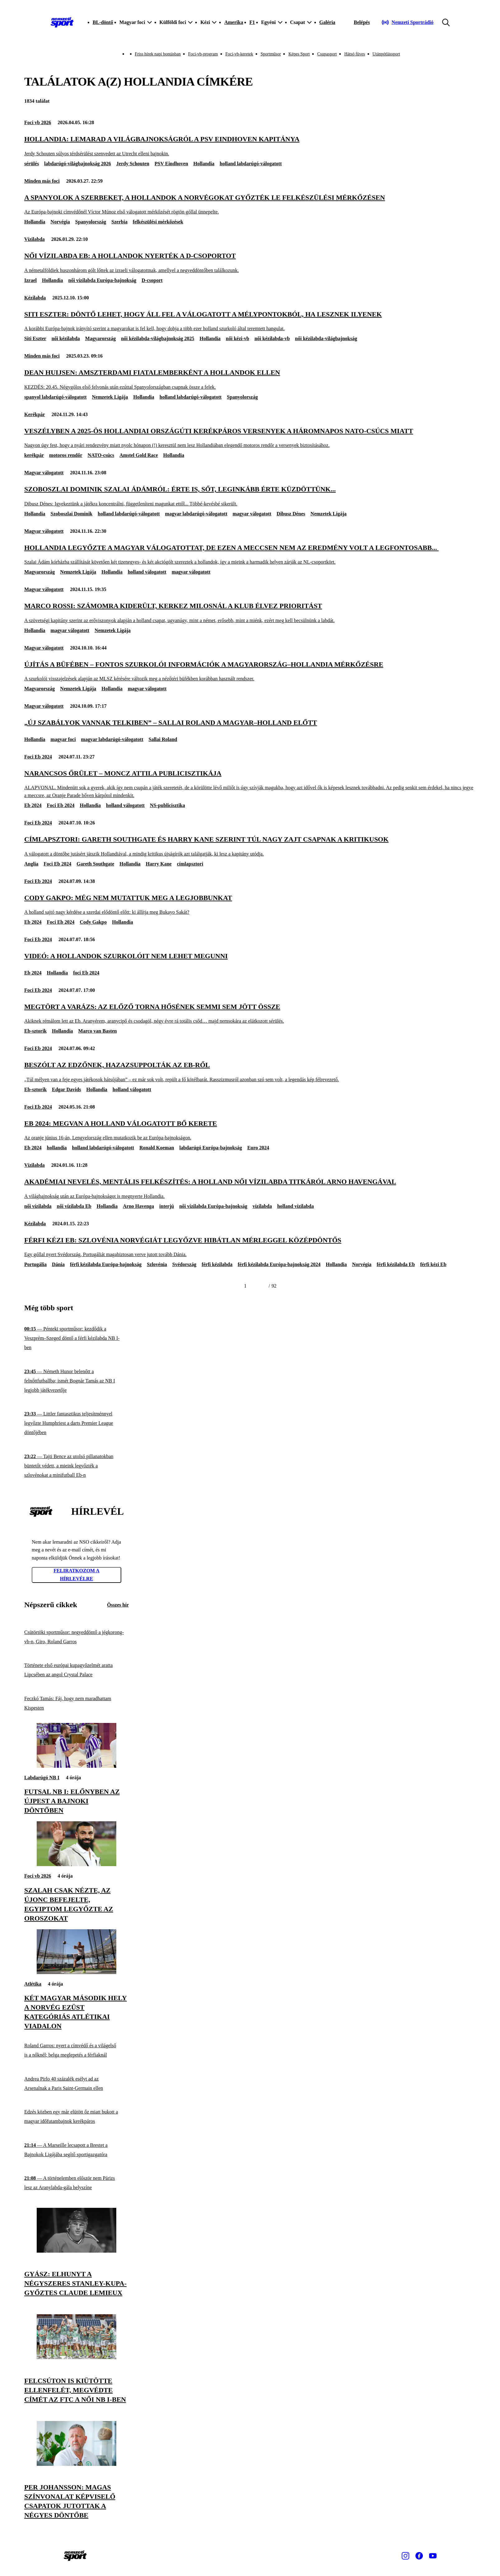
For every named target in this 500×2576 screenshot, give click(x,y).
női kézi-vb (237, 338)
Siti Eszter (35, 338)
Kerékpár (34, 414)
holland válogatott (147, 572)
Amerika (233, 22)
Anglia (31, 863)
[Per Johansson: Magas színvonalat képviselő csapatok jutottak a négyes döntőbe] (76, 2464)
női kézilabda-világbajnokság (326, 338)
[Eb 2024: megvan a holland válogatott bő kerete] (250, 1130)
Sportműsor (271, 54)
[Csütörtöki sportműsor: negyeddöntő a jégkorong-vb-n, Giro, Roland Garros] (76, 1636)
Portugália (35, 1264)
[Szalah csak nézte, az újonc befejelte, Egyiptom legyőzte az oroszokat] (76, 1864)
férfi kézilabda (216, 1264)
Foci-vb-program (203, 54)
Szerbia (119, 221)
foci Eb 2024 (86, 972)
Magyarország (100, 338)
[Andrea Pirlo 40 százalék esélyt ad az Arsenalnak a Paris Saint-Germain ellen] (76, 2083)
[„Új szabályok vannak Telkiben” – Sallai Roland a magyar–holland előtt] (250, 722)
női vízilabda (38, 1206)
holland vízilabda (295, 1206)
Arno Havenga (138, 1206)
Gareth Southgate (95, 863)
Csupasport (327, 54)
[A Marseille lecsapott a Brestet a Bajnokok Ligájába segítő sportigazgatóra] (76, 2150)
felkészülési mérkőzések (158, 221)
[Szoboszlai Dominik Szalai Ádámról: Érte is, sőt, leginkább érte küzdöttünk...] (250, 496)
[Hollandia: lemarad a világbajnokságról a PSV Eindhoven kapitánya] (250, 145)
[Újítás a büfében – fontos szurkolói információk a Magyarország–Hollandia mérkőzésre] (250, 671)
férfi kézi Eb (433, 1264)
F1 (252, 22)
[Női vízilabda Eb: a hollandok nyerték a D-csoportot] (250, 262)
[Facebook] (419, 2556)
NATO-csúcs (101, 455)
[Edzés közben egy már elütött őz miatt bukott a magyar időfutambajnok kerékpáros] (76, 2116)
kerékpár (34, 455)
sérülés (31, 163)
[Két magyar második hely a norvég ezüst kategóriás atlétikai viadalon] (76, 1972)
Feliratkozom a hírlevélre (76, 1574)
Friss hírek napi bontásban (158, 54)
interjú (166, 1206)
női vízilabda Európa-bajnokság (102, 280)
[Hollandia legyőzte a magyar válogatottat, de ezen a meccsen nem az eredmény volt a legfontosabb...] (250, 554)
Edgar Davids (66, 1089)
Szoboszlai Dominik (72, 513)
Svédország (184, 1264)
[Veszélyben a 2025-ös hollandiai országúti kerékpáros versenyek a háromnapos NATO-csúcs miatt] (250, 437)
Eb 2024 (33, 805)
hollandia (57, 1147)
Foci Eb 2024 (38, 756)
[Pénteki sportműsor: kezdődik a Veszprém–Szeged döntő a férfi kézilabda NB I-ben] (76, 1338)
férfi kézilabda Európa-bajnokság (105, 1264)
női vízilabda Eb (74, 1206)
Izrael (30, 280)
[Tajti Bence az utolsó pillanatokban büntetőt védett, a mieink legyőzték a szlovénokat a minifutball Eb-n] (76, 1466)
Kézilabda (35, 297)
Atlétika (32, 1984)
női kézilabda (66, 338)
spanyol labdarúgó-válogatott (55, 397)
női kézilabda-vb (271, 338)
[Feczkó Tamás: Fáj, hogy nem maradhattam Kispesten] (76, 1703)
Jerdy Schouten (132, 163)
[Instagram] (405, 2556)
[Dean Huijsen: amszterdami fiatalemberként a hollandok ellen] (250, 379)
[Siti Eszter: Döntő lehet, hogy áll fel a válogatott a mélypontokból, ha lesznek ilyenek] (250, 321)
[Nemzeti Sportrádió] (407, 22)
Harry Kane (159, 863)
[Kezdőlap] (62, 22)
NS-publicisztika (167, 805)
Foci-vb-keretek (239, 54)
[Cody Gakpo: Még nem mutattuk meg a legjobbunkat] (250, 904)
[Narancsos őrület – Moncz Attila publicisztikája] (250, 784)
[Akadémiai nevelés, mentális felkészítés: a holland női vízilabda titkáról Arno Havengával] (250, 1188)
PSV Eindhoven (171, 163)
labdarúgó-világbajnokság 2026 (77, 163)
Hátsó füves (354, 54)
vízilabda (262, 1206)
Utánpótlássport (386, 54)
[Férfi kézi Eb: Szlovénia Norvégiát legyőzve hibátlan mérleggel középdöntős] (250, 1247)
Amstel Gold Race (138, 455)
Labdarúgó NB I (41, 1777)
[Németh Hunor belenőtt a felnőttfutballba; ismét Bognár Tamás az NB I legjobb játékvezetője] (76, 1381)
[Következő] (261, 1286)
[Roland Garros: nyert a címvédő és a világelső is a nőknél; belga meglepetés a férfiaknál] (76, 2050)
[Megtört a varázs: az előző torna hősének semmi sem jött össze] (250, 1013)
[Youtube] (433, 2556)
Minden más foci (42, 181)
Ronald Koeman (156, 1147)
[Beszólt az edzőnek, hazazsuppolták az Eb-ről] (250, 1071)
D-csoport (152, 280)
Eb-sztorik (35, 1031)
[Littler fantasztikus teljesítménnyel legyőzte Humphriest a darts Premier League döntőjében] (76, 1423)
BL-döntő (103, 22)
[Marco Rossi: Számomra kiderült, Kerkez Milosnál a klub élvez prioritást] (250, 612)
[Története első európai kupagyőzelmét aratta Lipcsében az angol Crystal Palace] (76, 1670)
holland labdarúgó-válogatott (251, 163)
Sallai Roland (163, 739)
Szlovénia (157, 1264)
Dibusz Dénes (291, 513)
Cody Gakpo (93, 922)
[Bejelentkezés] (362, 22)
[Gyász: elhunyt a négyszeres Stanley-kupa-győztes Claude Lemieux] (76, 2251)
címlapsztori (190, 863)
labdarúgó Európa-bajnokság (210, 1147)
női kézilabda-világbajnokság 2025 (157, 338)
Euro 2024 (258, 1147)
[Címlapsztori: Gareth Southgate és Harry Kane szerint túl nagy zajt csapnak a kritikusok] (250, 846)
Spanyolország (90, 221)
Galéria (327, 22)
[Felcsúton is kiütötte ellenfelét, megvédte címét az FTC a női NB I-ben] (76, 2357)
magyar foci (63, 739)
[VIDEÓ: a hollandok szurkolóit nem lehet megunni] (250, 956)
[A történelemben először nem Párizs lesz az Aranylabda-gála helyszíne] (76, 2183)
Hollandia (204, 163)
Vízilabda (34, 239)
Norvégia (60, 221)
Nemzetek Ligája (110, 397)
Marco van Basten (97, 1031)
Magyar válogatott (43, 472)
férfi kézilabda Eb (396, 1264)
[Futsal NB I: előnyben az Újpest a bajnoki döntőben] (76, 1766)
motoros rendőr (65, 455)
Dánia (58, 1264)
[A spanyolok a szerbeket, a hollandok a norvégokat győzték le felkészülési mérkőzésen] (250, 204)
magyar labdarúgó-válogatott (196, 513)
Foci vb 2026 (37, 122)
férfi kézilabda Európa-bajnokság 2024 (279, 1264)
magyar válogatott (252, 513)
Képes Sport (299, 54)
